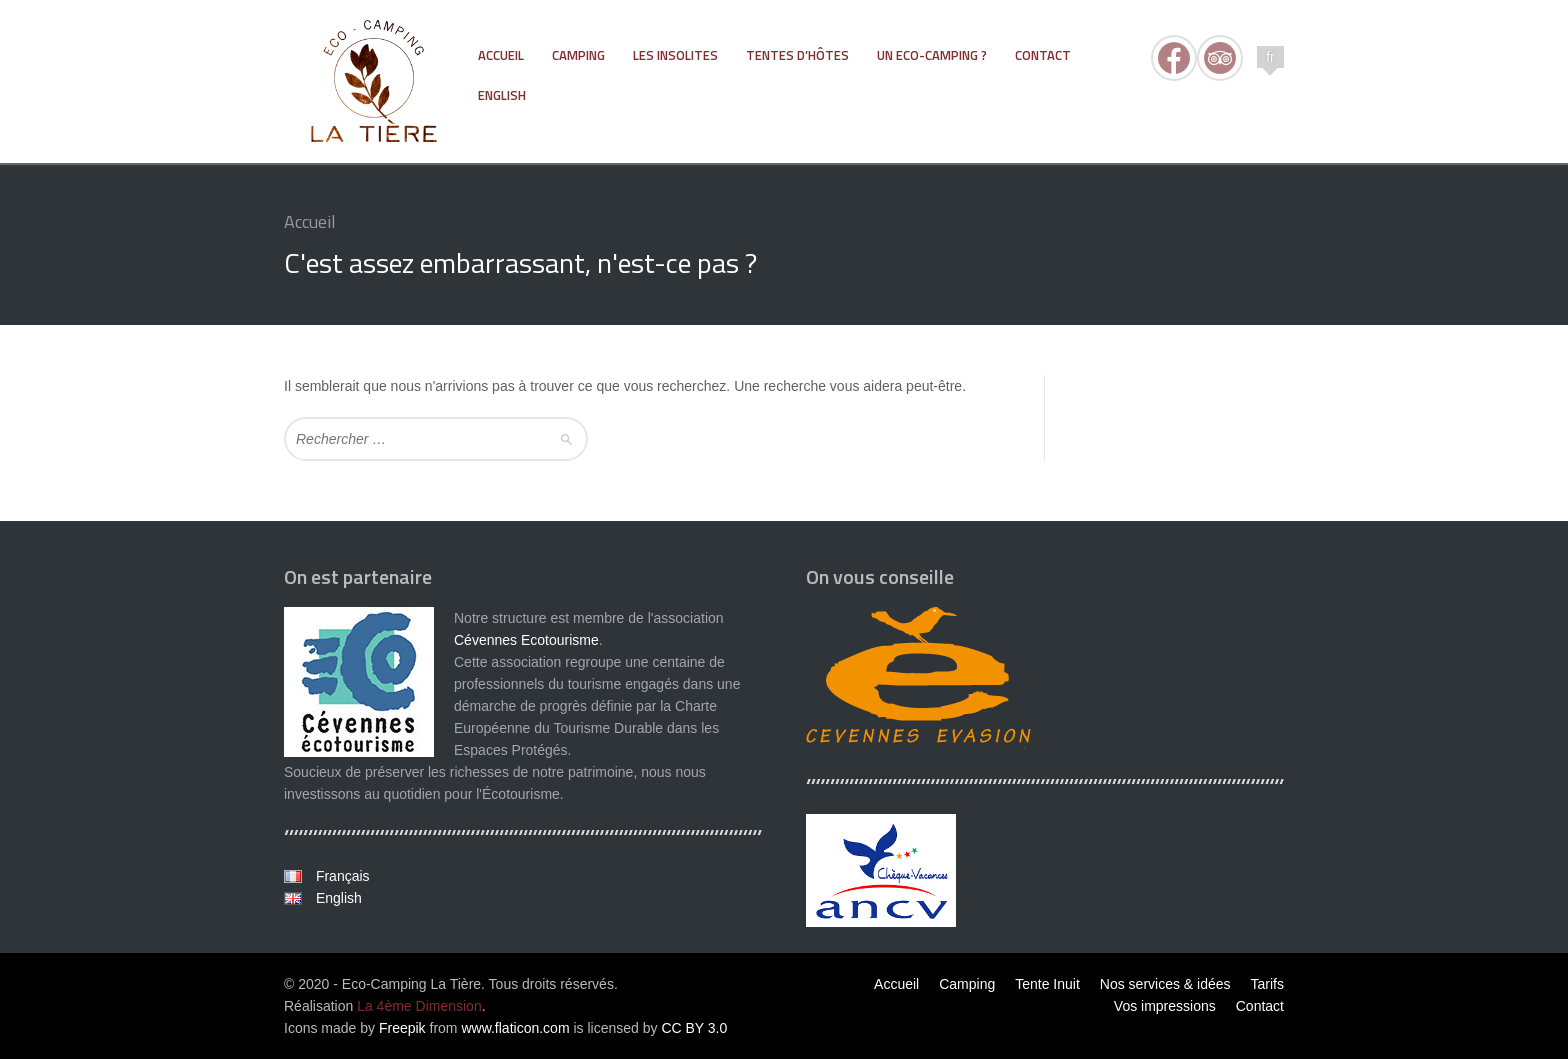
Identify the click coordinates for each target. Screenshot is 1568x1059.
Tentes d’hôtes (797, 55)
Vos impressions (1165, 1006)
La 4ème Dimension (419, 1006)
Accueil (501, 55)
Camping (578, 55)
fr (1270, 57)
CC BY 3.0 (694, 1028)
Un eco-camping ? (932, 55)
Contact (1043, 55)
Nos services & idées (1165, 984)
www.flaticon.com (515, 1028)
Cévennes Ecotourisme (526, 640)
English (337, 898)
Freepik (402, 1028)
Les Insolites (675, 55)
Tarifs (1267, 984)
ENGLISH (502, 95)
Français (341, 876)
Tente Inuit (1047, 984)
